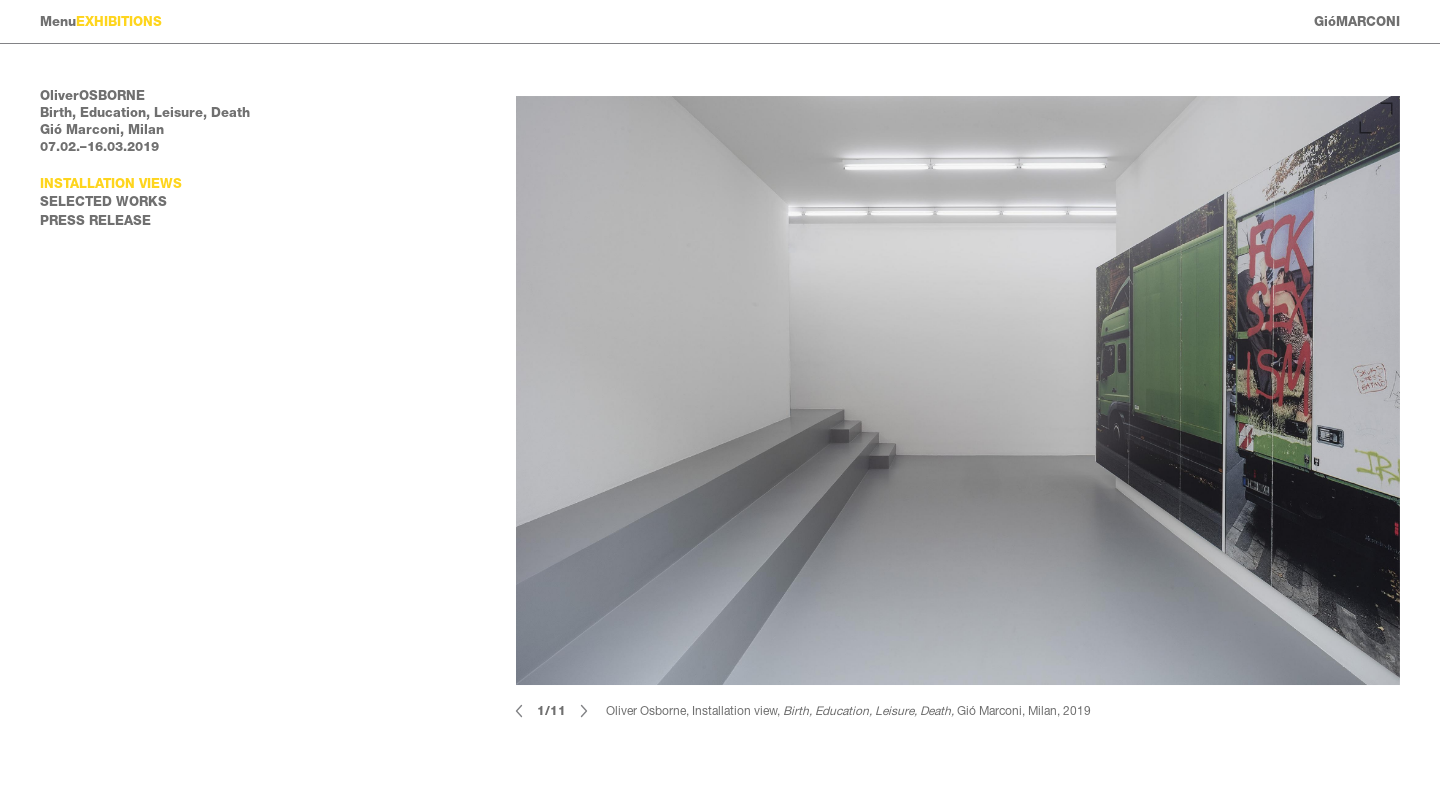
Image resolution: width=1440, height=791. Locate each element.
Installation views (111, 183)
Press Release (95, 220)
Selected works (103, 201)
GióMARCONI (1357, 21)
